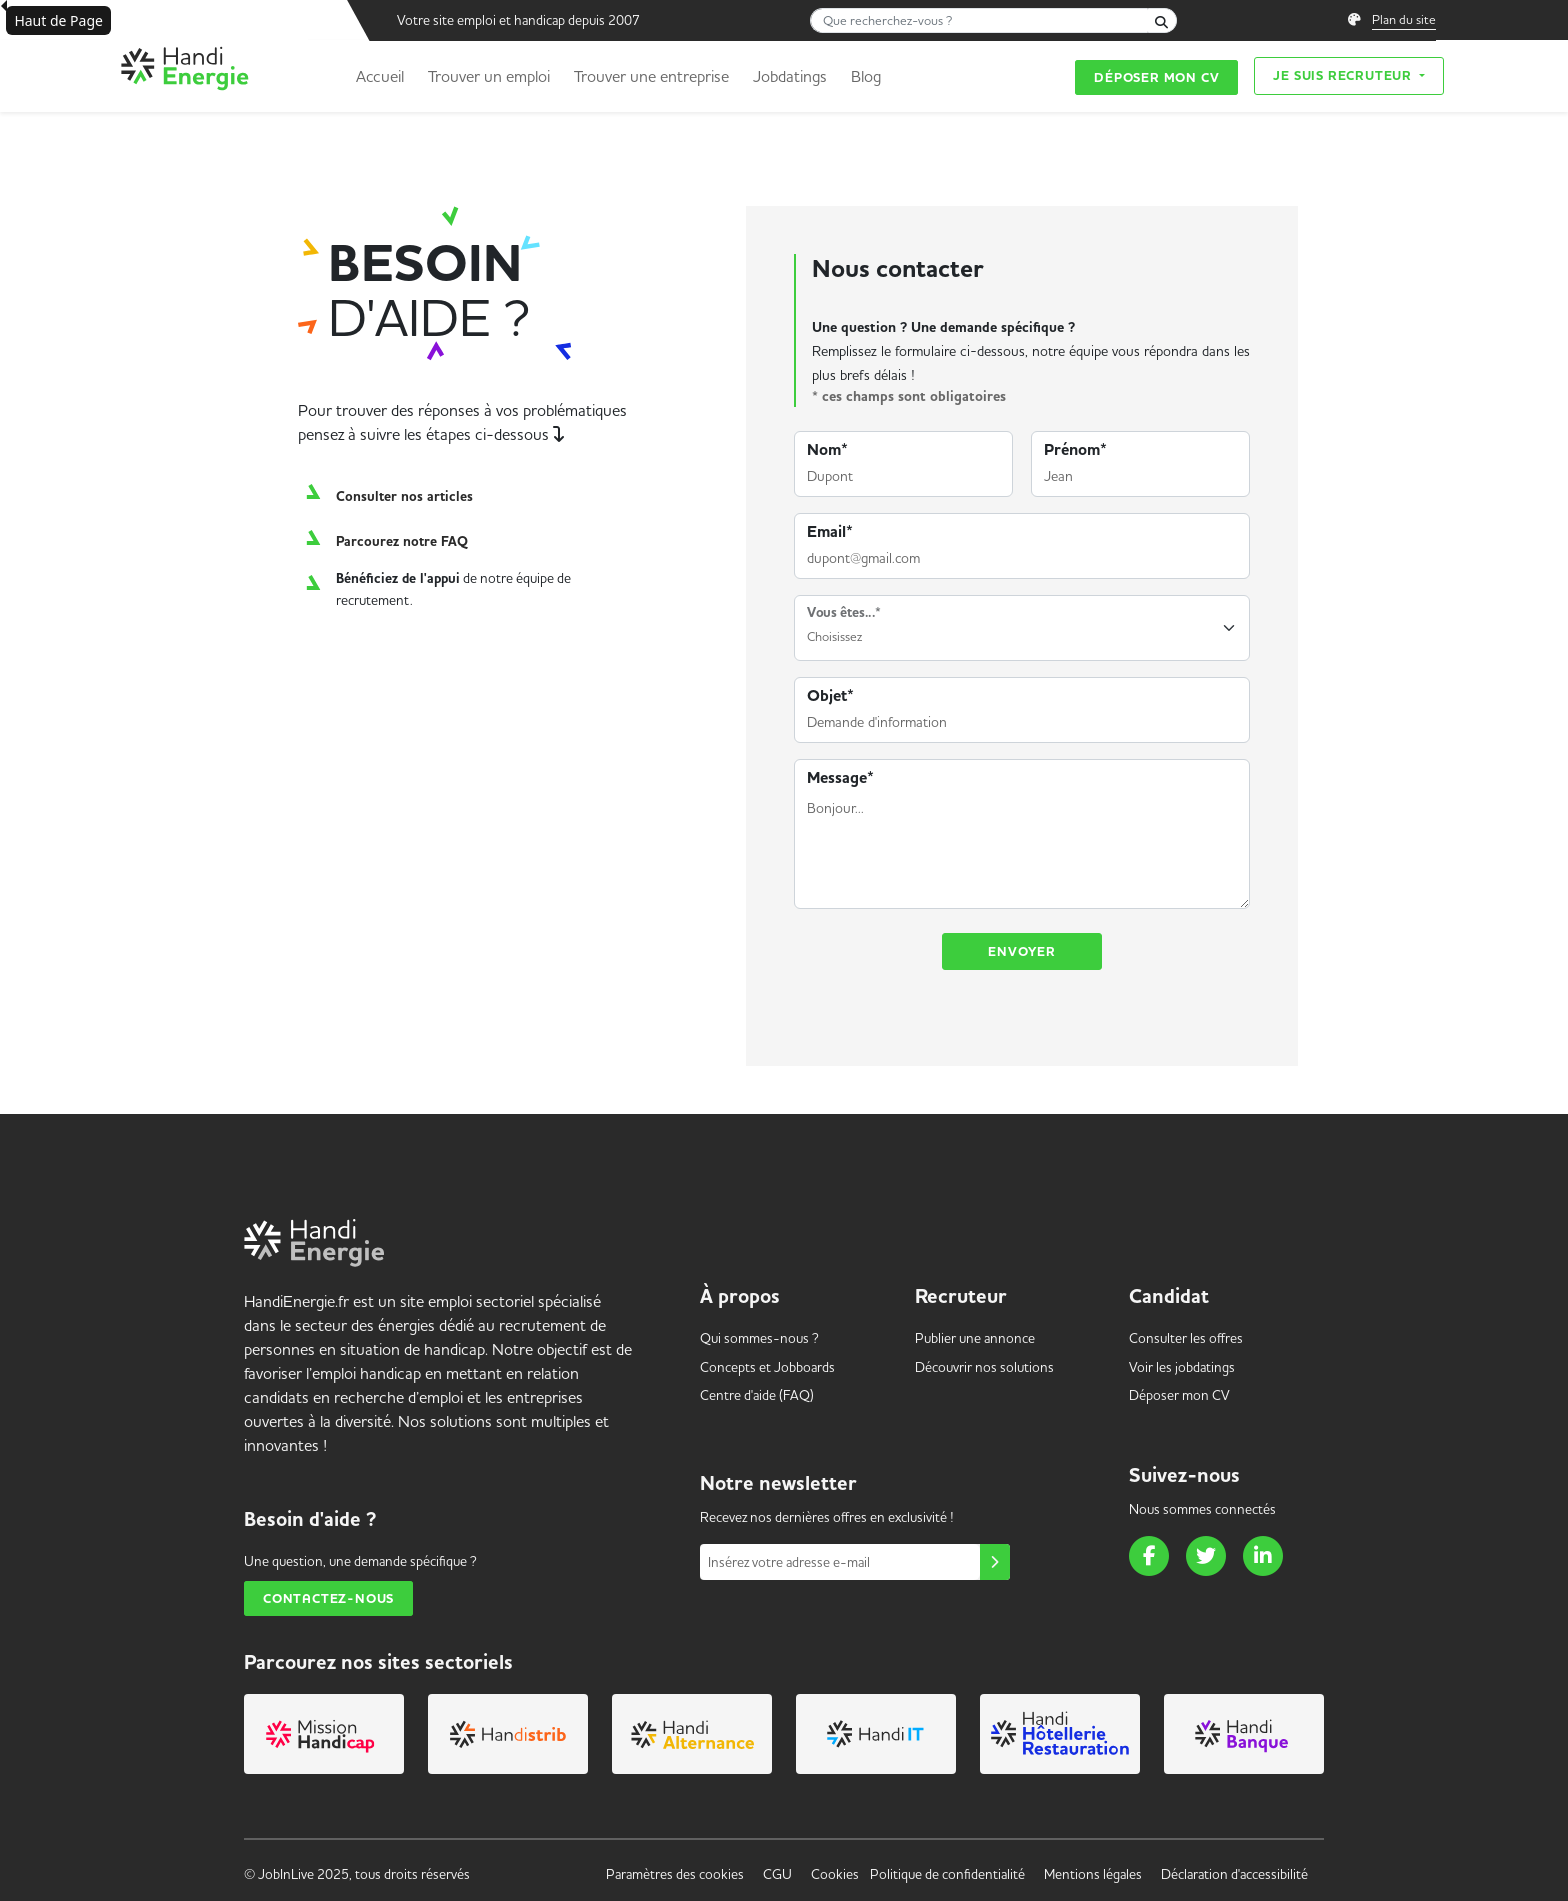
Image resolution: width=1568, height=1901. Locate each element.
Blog (866, 76)
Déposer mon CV (1156, 77)
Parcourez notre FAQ (402, 542)
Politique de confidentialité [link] (947, 1874)
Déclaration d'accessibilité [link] (1234, 1874)
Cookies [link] (835, 1874)
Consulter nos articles (404, 497)
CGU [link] (777, 1874)
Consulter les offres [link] (1186, 1338)
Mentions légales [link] (1093, 1874)
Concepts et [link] (767, 1367)
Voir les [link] (1182, 1367)
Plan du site (1404, 19)
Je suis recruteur (1344, 75)
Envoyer (1022, 951)
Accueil (380, 76)
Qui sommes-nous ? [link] (759, 1338)
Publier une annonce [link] (975, 1338)
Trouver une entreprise (651, 76)
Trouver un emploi (489, 76)
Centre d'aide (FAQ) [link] (757, 1395)
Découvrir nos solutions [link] (984, 1367)
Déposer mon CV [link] (1179, 1395)
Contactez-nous (328, 1598)
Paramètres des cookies (675, 1874)
